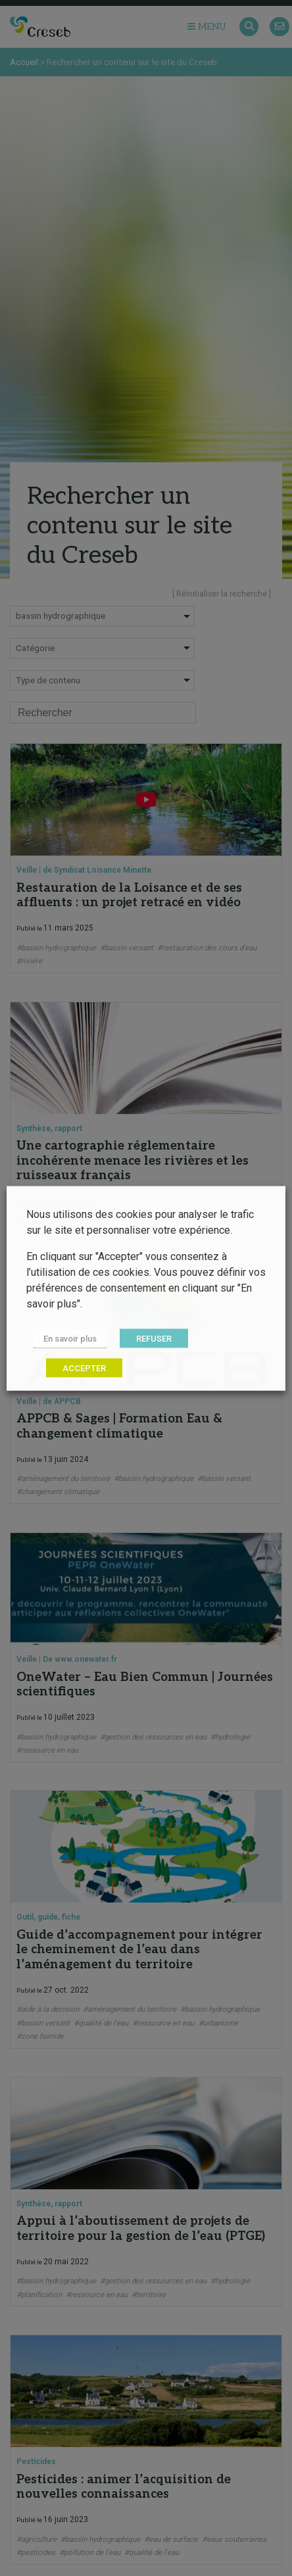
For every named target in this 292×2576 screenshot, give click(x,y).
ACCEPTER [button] (84, 1368)
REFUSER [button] (154, 1338)
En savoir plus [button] (70, 1338)
